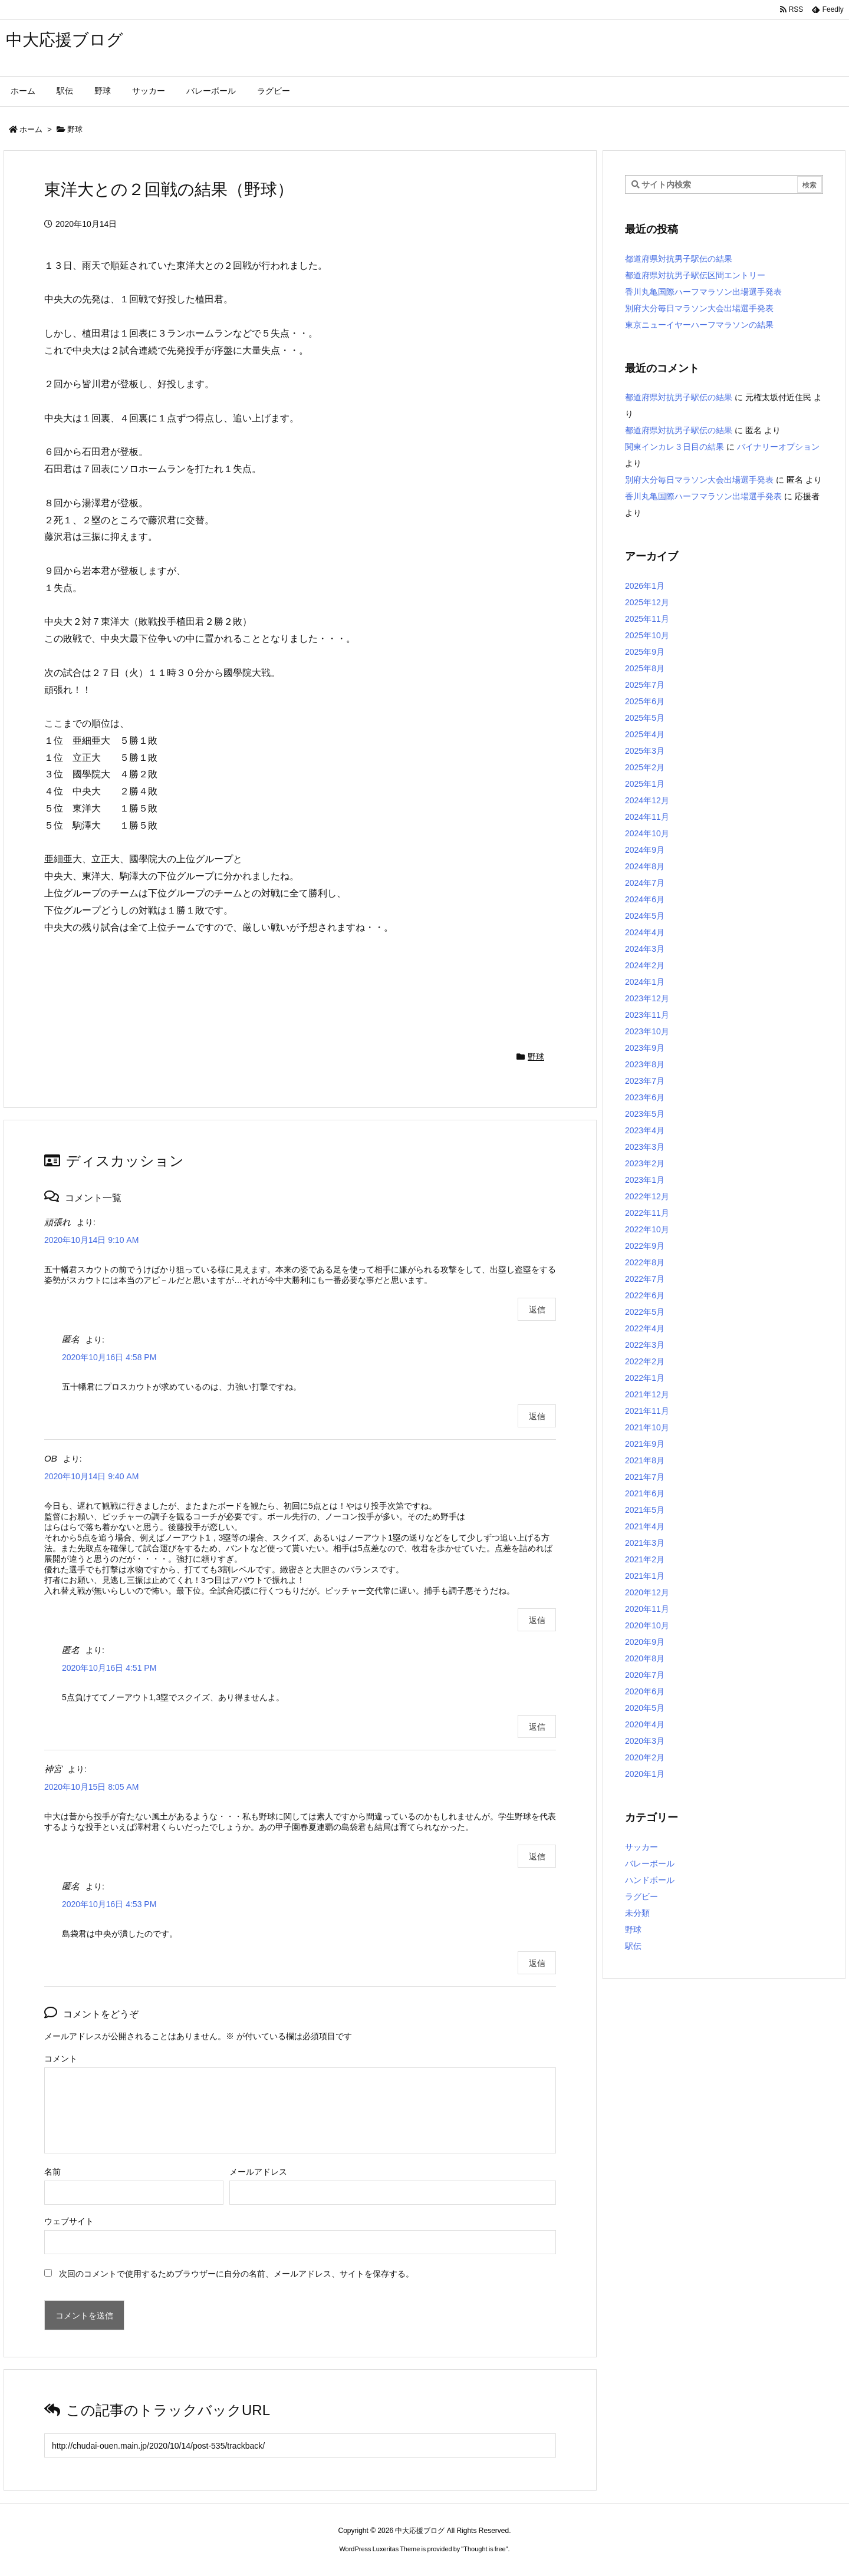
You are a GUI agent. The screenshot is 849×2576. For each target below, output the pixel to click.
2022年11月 (647, 1213)
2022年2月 (644, 1361)
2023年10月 (647, 1031)
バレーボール (649, 1863)
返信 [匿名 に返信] (537, 1416)
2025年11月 (647, 619)
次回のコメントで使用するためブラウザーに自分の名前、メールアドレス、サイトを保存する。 (236, 2273)
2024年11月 (647, 817)
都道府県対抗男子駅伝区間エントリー (695, 275)
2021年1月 (644, 1576)
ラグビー (641, 1896)
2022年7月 (644, 1279)
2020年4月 (644, 1724)
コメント (60, 2058)
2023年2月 (644, 1163)
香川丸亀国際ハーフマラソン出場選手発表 (703, 291)
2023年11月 (647, 1015)
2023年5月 (644, 1114)
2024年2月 (644, 965)
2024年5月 (644, 916)
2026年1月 (644, 586)
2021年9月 (644, 1444)
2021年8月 (644, 1460)
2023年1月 (644, 1180)
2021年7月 (644, 1477)
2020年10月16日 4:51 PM (109, 1668)
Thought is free (484, 2548)
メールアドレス (258, 2171)
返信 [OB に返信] (537, 1620)
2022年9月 (644, 1246)
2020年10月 (647, 1625)
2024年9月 (644, 850)
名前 (52, 2171)
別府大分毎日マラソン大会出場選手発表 (699, 308)
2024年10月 (647, 833)
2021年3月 (644, 1543)
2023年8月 (644, 1064)
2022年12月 (647, 1196)
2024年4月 (644, 932)
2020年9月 (644, 1642)
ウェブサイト (69, 2221)
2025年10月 (647, 635)
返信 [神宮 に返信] (537, 1856)
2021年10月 (647, 1427)
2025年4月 (644, 734)
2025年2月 (644, 767)
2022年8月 (644, 1262)
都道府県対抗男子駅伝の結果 (678, 258)
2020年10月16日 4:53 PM (109, 1904)
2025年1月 (644, 784)
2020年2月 (644, 1757)
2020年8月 (644, 1658)
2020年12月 (647, 1592)
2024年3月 (644, 949)
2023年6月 (644, 1097)
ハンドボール (649, 1880)
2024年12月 (647, 800)
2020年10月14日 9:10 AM (91, 1240)
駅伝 (633, 1946)
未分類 (637, 1913)
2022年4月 (644, 1328)
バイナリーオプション (778, 446)
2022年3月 (644, 1345)
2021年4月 (644, 1526)
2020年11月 (647, 1609)
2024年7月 (644, 883)
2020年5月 (644, 1708)
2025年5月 (644, 718)
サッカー (641, 1847)
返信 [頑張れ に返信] (537, 1309)
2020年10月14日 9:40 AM (91, 1476)
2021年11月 (647, 1411)
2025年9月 (644, 652)
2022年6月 (644, 1295)
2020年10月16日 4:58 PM (109, 1357)
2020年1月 (644, 1774)
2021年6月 (644, 1493)
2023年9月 (644, 1048)
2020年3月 (644, 1741)
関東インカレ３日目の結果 (674, 446)
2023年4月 (644, 1130)
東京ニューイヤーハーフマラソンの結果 (699, 324)
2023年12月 (647, 998)
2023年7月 (644, 1081)
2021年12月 (647, 1394)
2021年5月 (644, 1510)
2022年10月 (647, 1229)
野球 (75, 129)
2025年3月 (644, 751)
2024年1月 (644, 982)
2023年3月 (644, 1147)
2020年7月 (644, 1675)
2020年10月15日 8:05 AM (91, 1787)
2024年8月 (644, 866)
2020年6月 (644, 1691)
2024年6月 (644, 899)
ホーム (30, 129)
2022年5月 (644, 1312)
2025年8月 (644, 668)
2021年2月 (644, 1559)
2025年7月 (644, 685)
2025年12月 (647, 602)
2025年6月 (644, 701)
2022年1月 (644, 1378)
